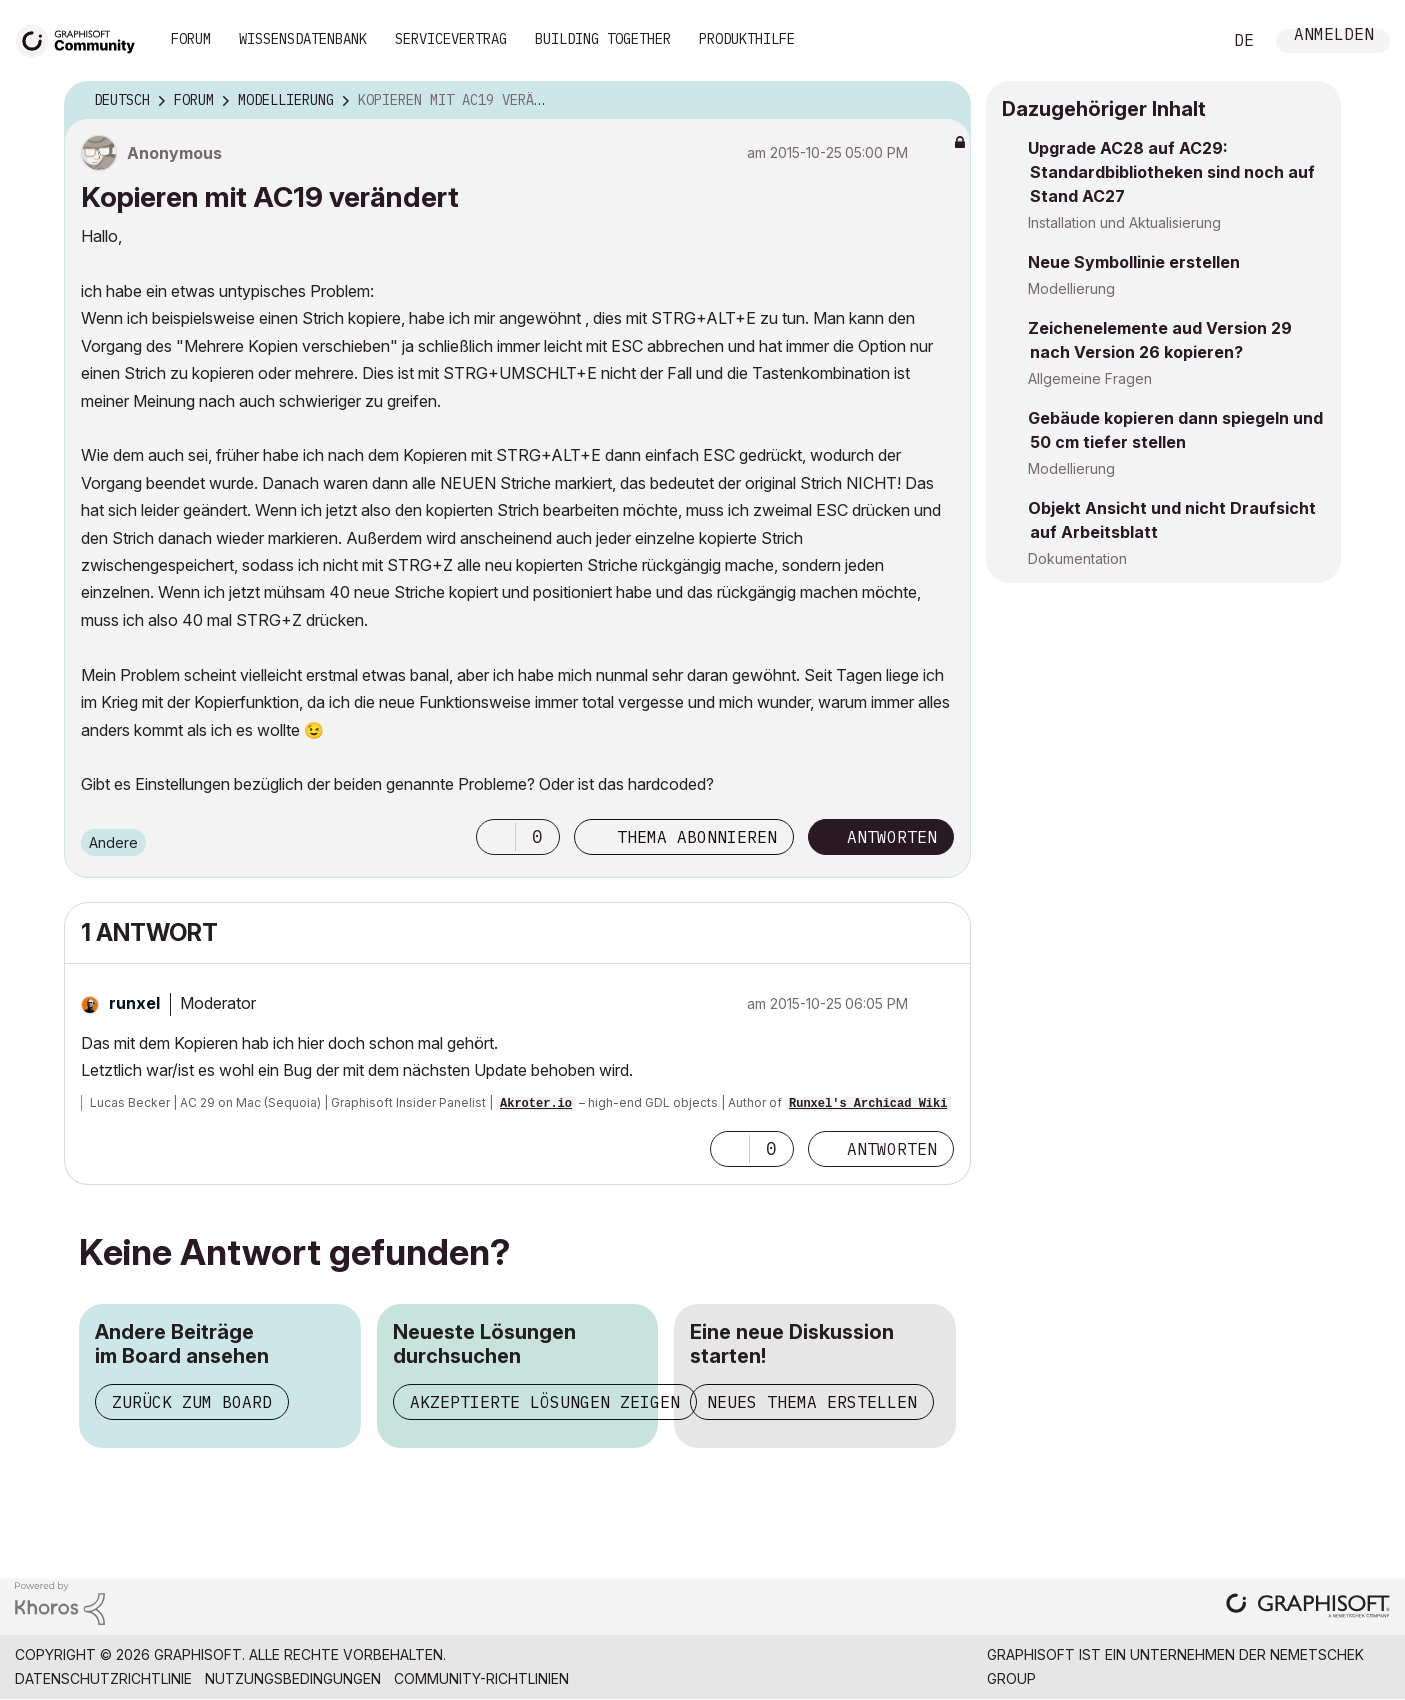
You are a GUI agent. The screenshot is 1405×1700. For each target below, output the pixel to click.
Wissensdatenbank (303, 39)
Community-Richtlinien (481, 1678)
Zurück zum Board (192, 1402)
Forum (191, 39)
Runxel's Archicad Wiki (868, 1104)
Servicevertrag (451, 39)
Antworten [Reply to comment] (892, 1149)
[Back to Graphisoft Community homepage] (82, 38)
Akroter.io (536, 1104)
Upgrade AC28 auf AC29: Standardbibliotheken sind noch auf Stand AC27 (1171, 172)
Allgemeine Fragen (1090, 378)
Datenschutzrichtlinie (103, 1678)
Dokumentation (1077, 558)
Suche (1184, 41)
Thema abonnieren (697, 837)
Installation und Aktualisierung (1124, 222)
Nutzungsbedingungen (293, 1678)
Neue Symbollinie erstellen (1134, 262)
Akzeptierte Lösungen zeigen (545, 1402)
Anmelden (1334, 36)
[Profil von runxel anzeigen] (134, 1003)
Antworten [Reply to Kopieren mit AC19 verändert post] (892, 837)
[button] (496, 837)
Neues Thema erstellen (812, 1402)
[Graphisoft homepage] (1308, 1607)
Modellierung (1071, 288)
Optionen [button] (943, 101)
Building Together (603, 39)
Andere (113, 842)
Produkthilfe (747, 39)
